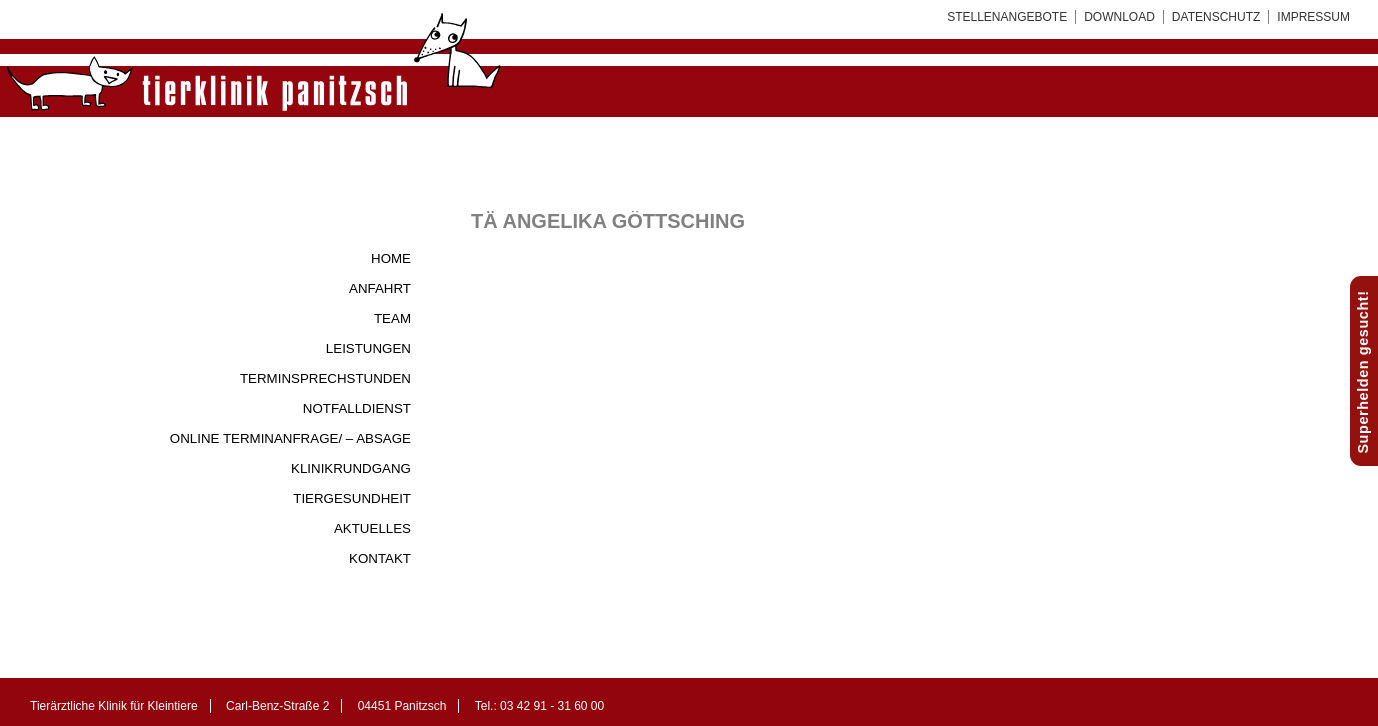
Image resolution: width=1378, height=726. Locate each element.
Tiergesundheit (352, 498)
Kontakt (380, 558)
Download (1119, 17)
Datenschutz (1216, 17)
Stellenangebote (1007, 17)
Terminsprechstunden (325, 378)
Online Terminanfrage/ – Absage (290, 438)
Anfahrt (380, 288)
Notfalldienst (357, 408)
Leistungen (368, 348)
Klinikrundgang (351, 468)
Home (391, 258)
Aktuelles (372, 528)
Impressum (1313, 17)
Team (392, 318)
